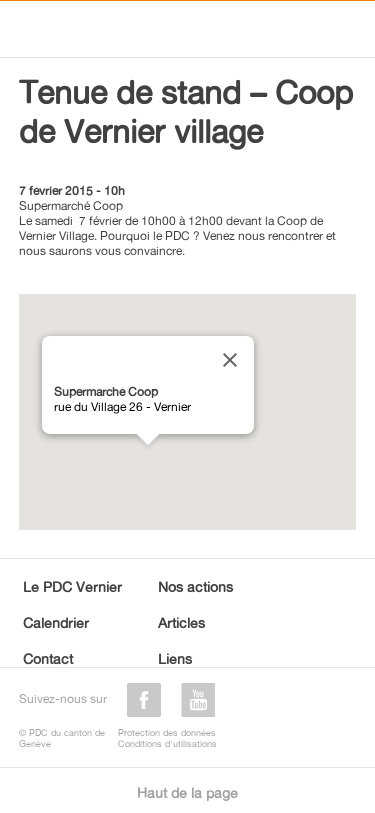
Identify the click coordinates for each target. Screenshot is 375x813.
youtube (198, 700)
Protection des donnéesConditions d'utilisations (167, 738)
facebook (144, 700)
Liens (175, 658)
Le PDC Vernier (72, 586)
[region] (188, 412)
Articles (181, 622)
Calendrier (56, 622)
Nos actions (195, 586)
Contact (48, 658)
